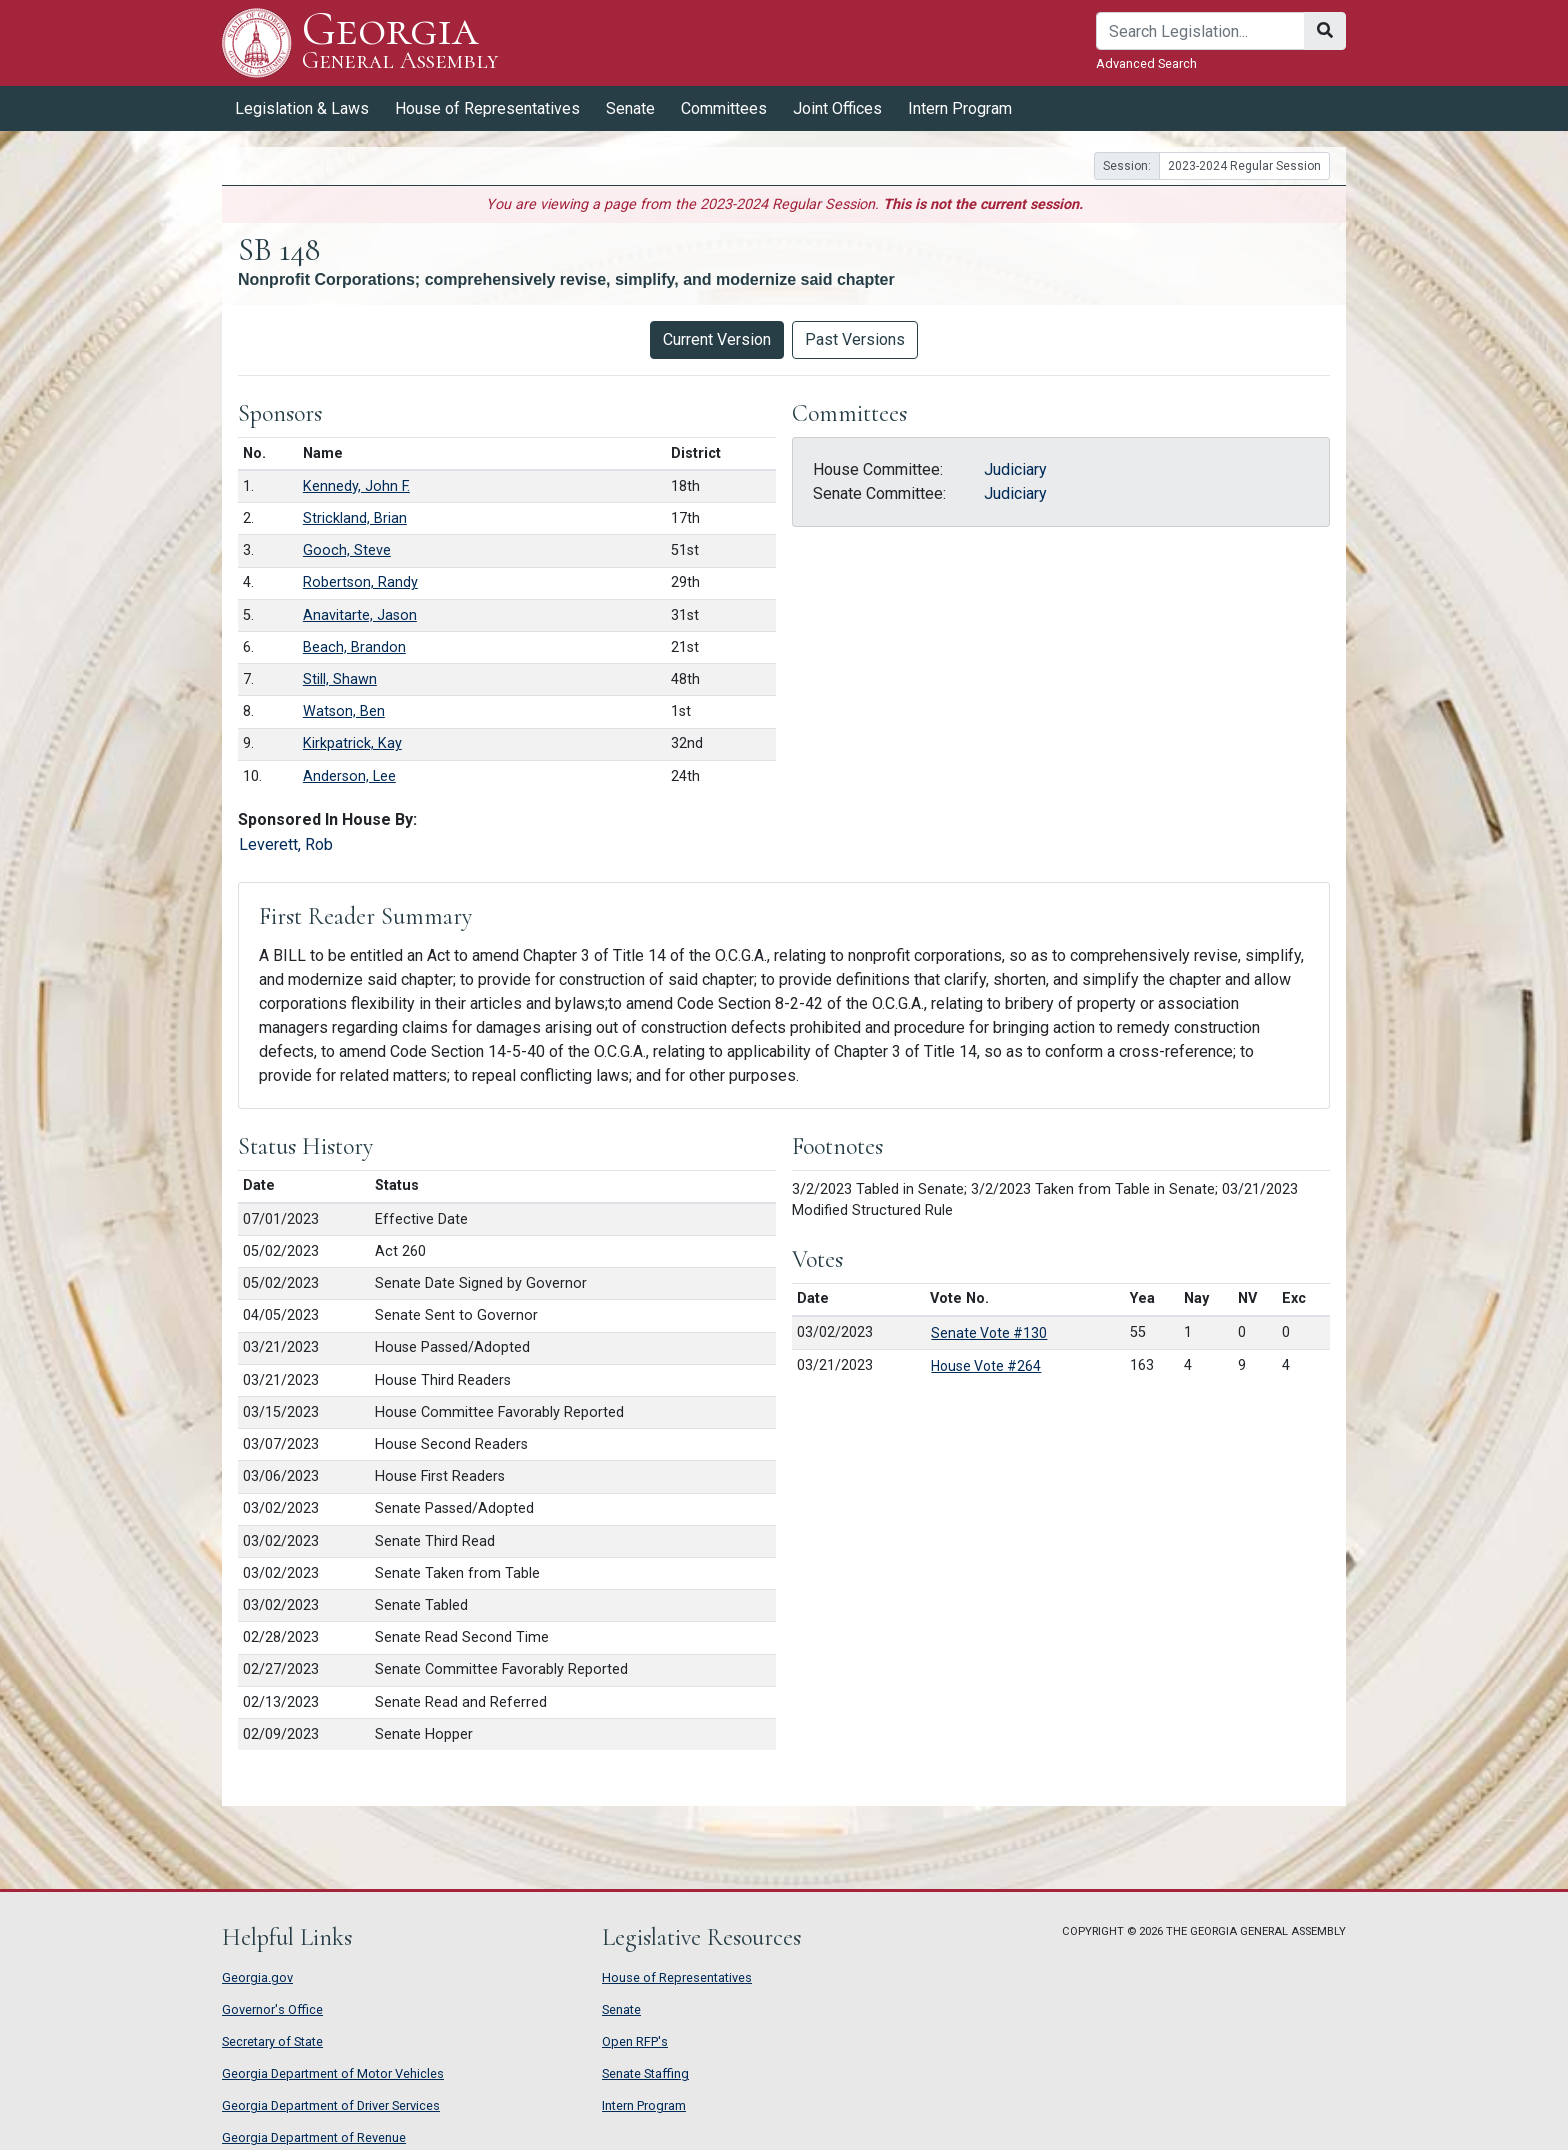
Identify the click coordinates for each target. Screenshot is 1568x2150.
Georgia (400, 42)
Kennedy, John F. (356, 486)
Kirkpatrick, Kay (352, 743)
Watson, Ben (344, 711)
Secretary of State (272, 2041)
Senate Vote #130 (989, 1333)
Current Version (717, 339)
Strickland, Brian (355, 518)
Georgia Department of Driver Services (331, 2105)
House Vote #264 (986, 1366)
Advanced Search (1146, 63)
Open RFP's (635, 2041)
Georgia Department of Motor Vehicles (333, 2073)
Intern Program (960, 108)
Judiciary (1015, 469)
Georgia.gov (257, 1977)
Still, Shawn (340, 679)
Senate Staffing (645, 2073)
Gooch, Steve (347, 550)
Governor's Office (272, 2009)
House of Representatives (487, 108)
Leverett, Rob (286, 844)
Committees (724, 108)
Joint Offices (837, 108)
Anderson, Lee (349, 776)
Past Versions (855, 339)
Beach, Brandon (354, 647)
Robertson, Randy (360, 582)
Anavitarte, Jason (360, 615)
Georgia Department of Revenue (314, 2137)
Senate (630, 108)
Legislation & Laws (302, 108)
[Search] (1200, 31)
